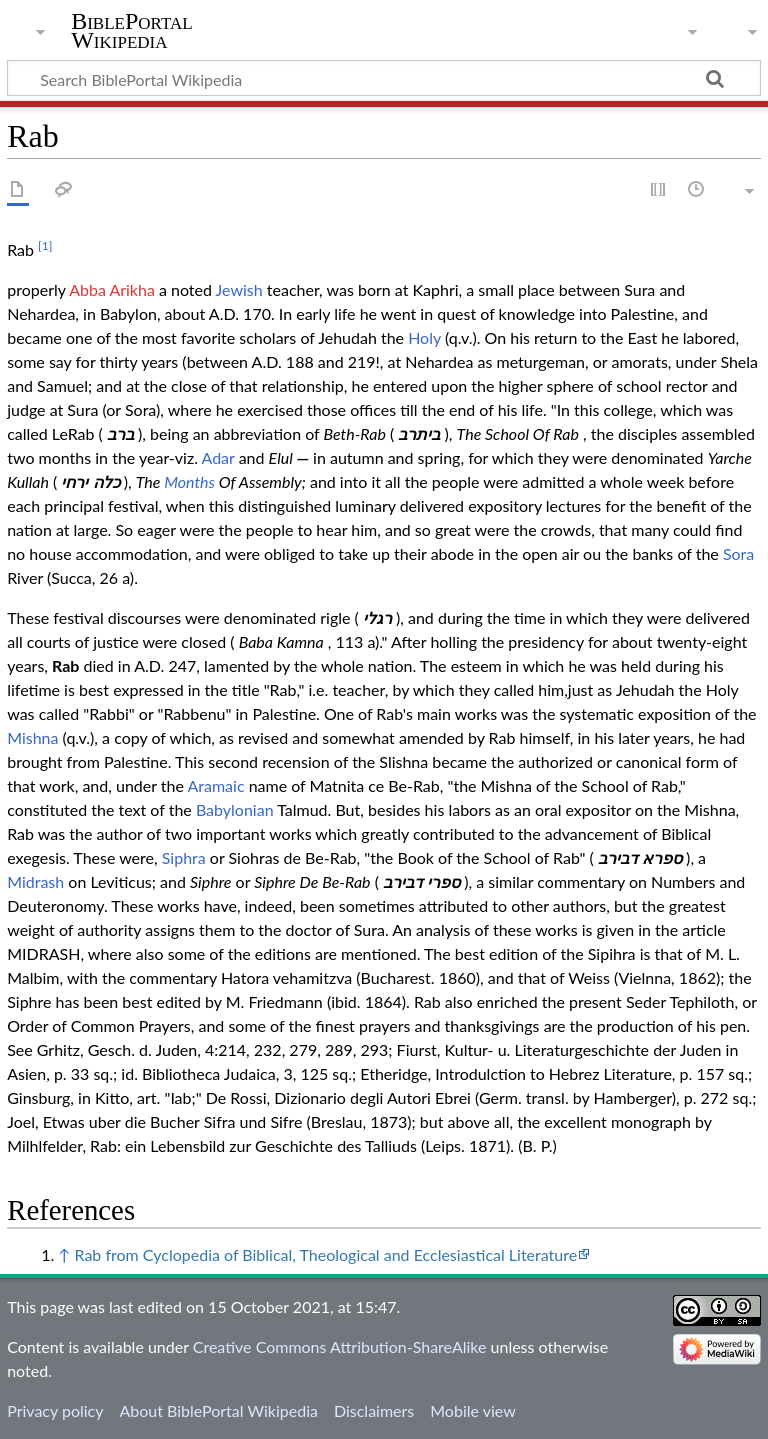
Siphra (184, 857)
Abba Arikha (112, 289)
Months (189, 481)
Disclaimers (374, 1410)
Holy (424, 337)
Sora (738, 553)
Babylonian (235, 809)
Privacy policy (55, 1410)
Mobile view (472, 1410)
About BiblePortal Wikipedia (218, 1410)
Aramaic (216, 785)
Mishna (32, 737)
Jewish (239, 289)
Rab (65, 665)
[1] (45, 245)
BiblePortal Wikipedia (131, 31)
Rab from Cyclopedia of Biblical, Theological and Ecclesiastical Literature (325, 1254)
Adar (217, 457)
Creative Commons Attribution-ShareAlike (340, 1346)
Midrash (35, 881)
